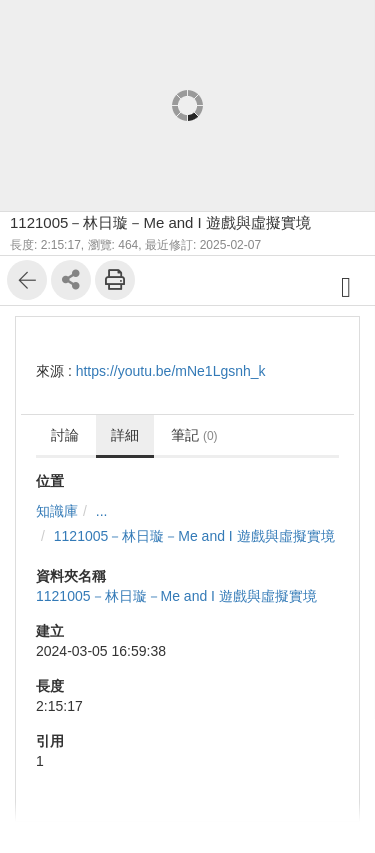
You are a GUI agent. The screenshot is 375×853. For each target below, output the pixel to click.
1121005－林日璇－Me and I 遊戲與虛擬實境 (194, 536)
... (102, 511)
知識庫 (57, 511)
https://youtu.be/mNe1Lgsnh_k (171, 371)
